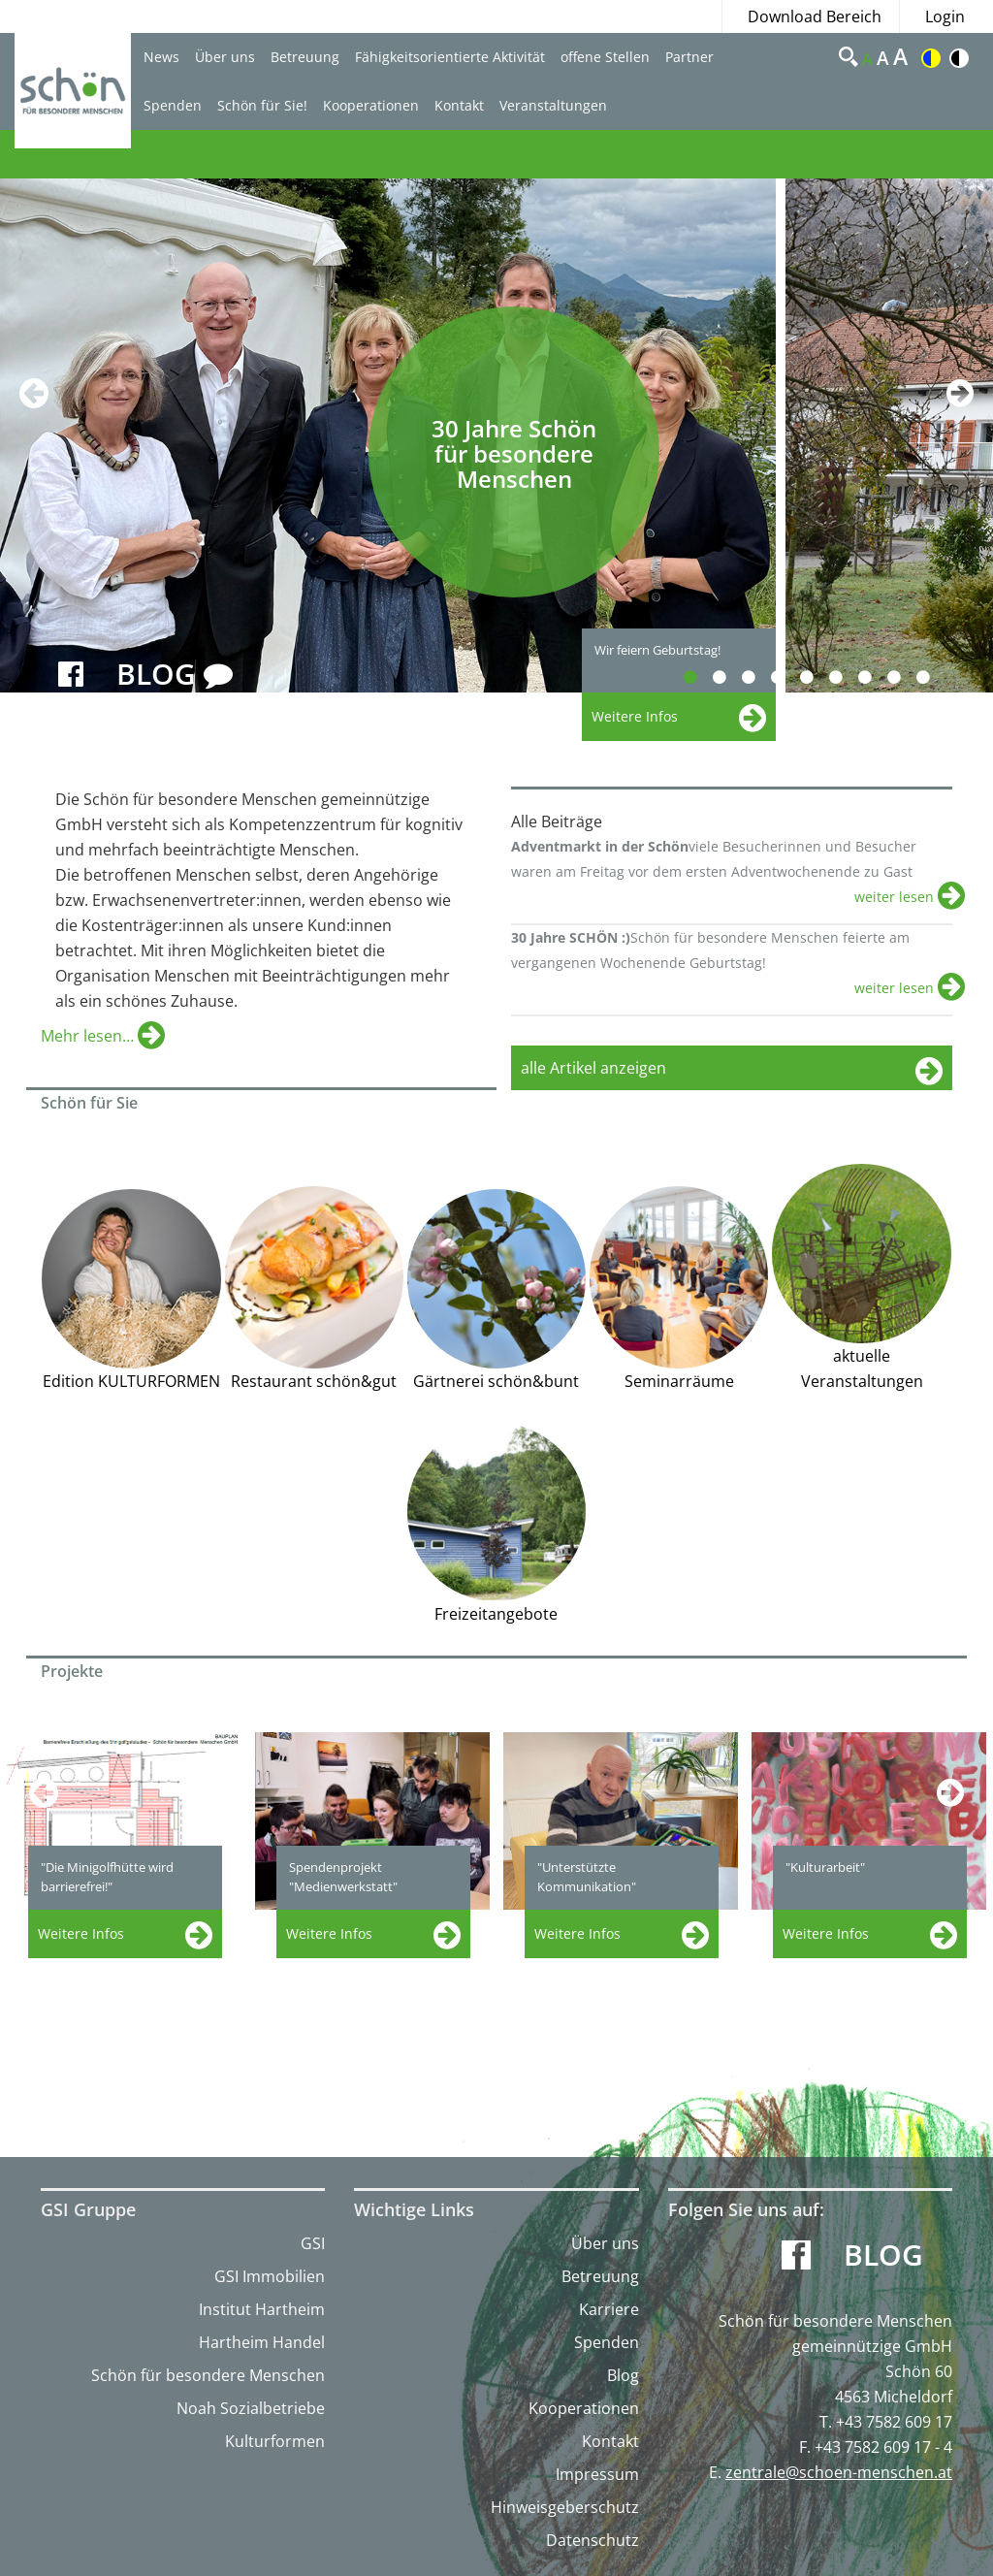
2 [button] (730, 677)
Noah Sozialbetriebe (250, 2408)
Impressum (597, 2474)
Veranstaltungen (553, 105)
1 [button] (701, 677)
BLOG (174, 675)
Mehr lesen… (89, 1035)
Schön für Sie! (262, 105)
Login (945, 16)
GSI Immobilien (269, 2276)
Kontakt (459, 105)
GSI (313, 2243)
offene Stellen (605, 57)
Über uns (225, 57)
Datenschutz (592, 2540)
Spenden (173, 105)
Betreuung (305, 57)
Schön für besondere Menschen (208, 2375)
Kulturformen (275, 2441)
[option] (392, 435)
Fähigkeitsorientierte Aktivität (450, 57)
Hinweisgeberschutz (565, 2507)
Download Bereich (814, 16)
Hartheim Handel (262, 2342)
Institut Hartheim (262, 2309)
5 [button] (818, 677)
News (161, 57)
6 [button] (847, 677)
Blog (623, 2375)
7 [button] (876, 677)
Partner (689, 57)
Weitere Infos (81, 1933)
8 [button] (905, 677)
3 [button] (759, 677)
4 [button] (789, 677)
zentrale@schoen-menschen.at (838, 2472)
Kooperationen (371, 105)
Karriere (609, 2309)
